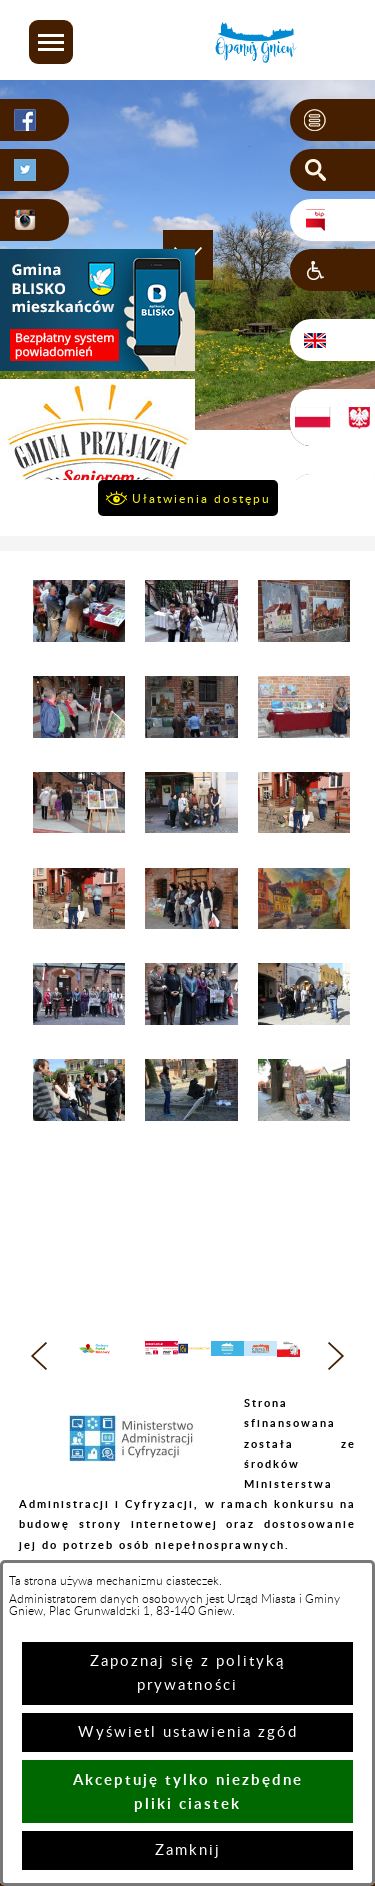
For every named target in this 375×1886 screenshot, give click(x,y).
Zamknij (188, 1850)
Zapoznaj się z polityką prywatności (187, 1673)
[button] (51, 42)
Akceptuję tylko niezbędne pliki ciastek (188, 1791)
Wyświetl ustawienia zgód (188, 1732)
